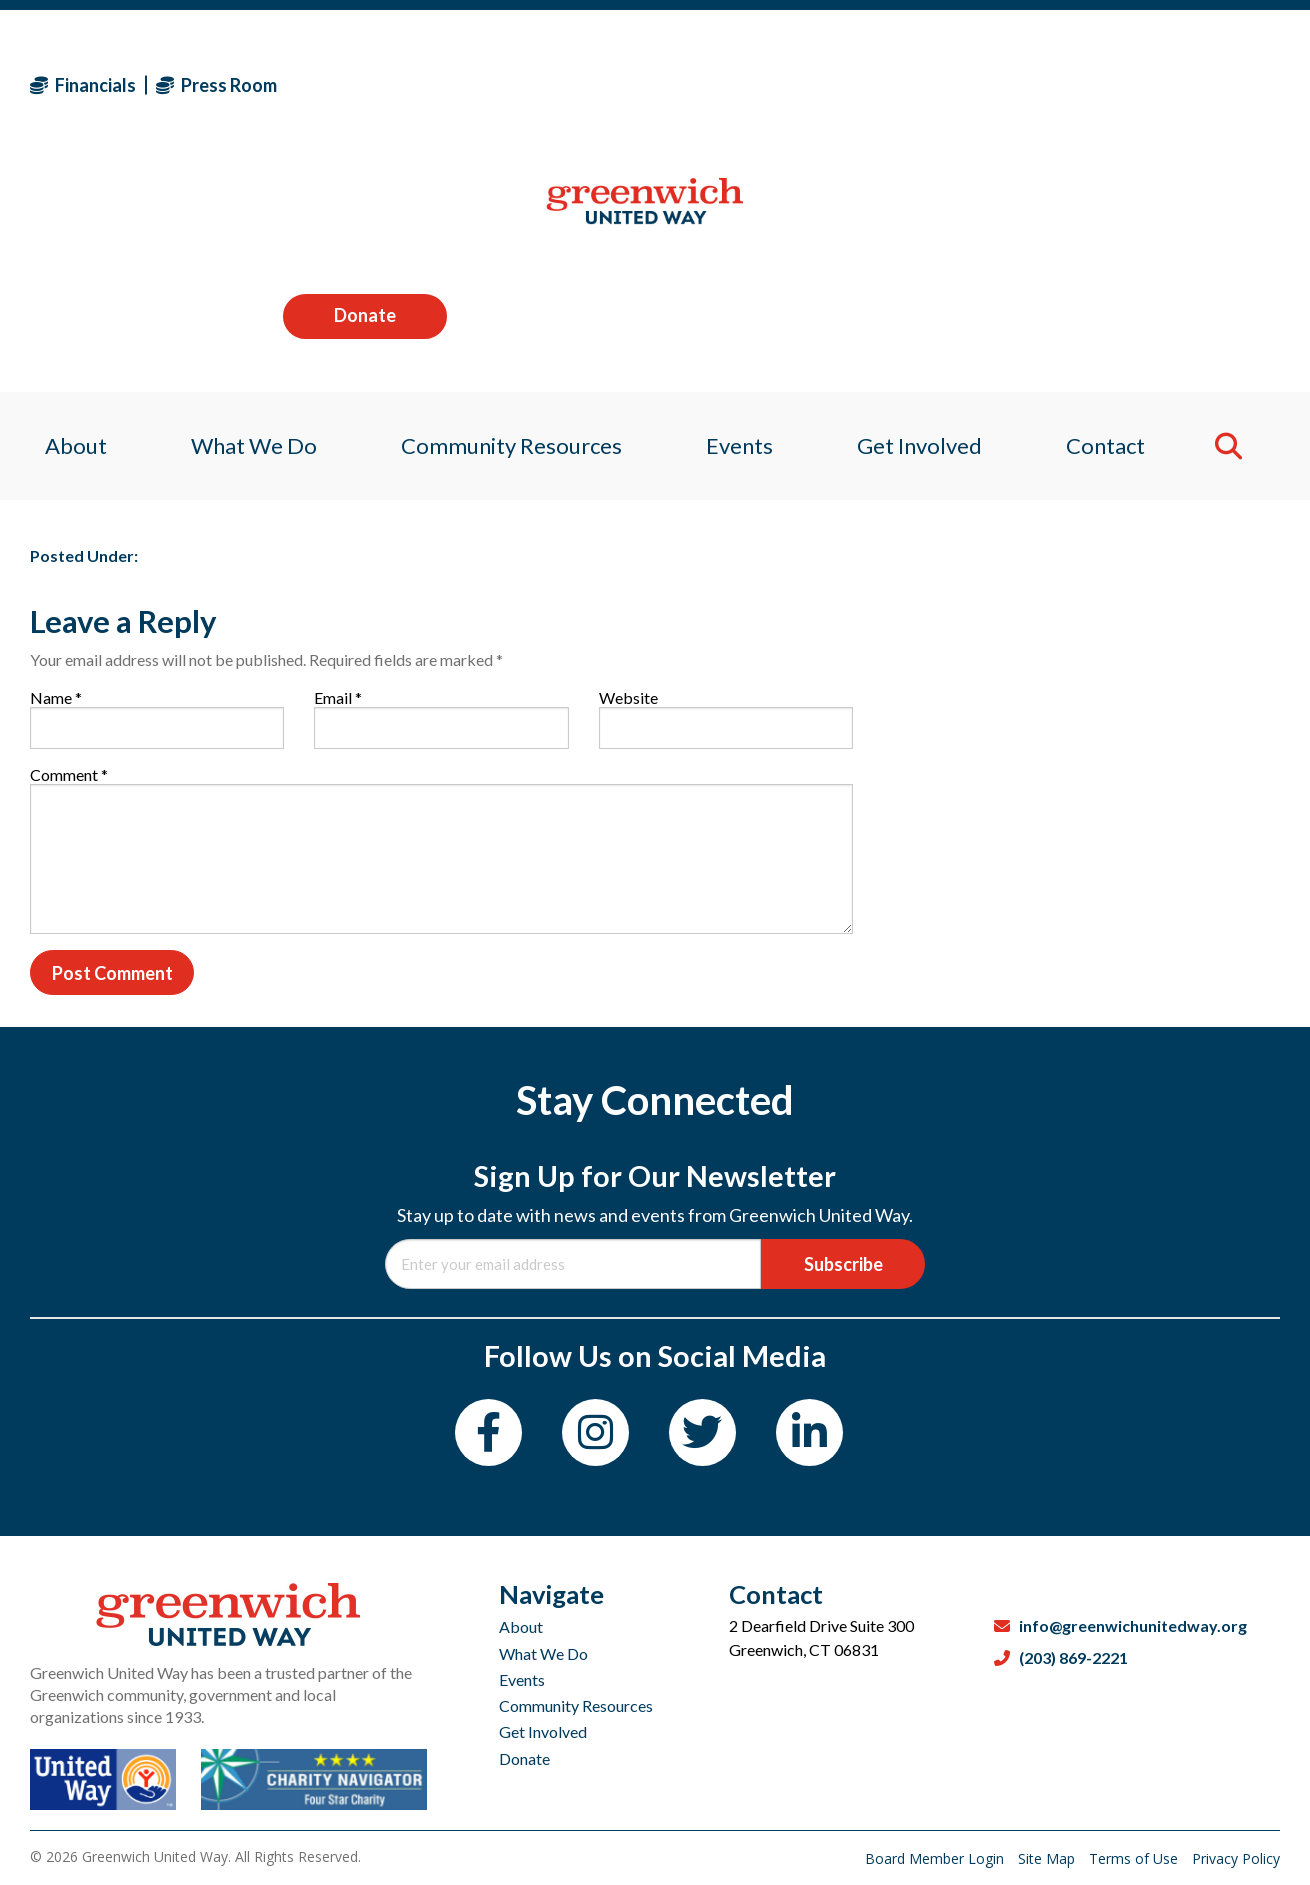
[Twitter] (702, 1432)
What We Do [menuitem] (244, 214)
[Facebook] (488, 1432)
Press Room (216, 85)
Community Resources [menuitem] (507, 214)
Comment (69, 774)
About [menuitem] (61, 214)
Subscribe (843, 1264)
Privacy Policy (1236, 1858)
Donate (1198, 84)
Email (338, 697)
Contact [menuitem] (1117, 214)
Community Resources (576, 1705)
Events (522, 1679)
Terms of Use (1135, 1858)
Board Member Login (936, 1858)
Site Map (1048, 1858)
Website (628, 697)
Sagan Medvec (146, 401)
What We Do (543, 1653)
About (521, 1626)
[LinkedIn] (809, 1432)
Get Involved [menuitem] (926, 214)
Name (56, 697)
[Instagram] (595, 1432)
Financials (83, 85)
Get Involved (543, 1731)
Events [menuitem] (740, 214)
